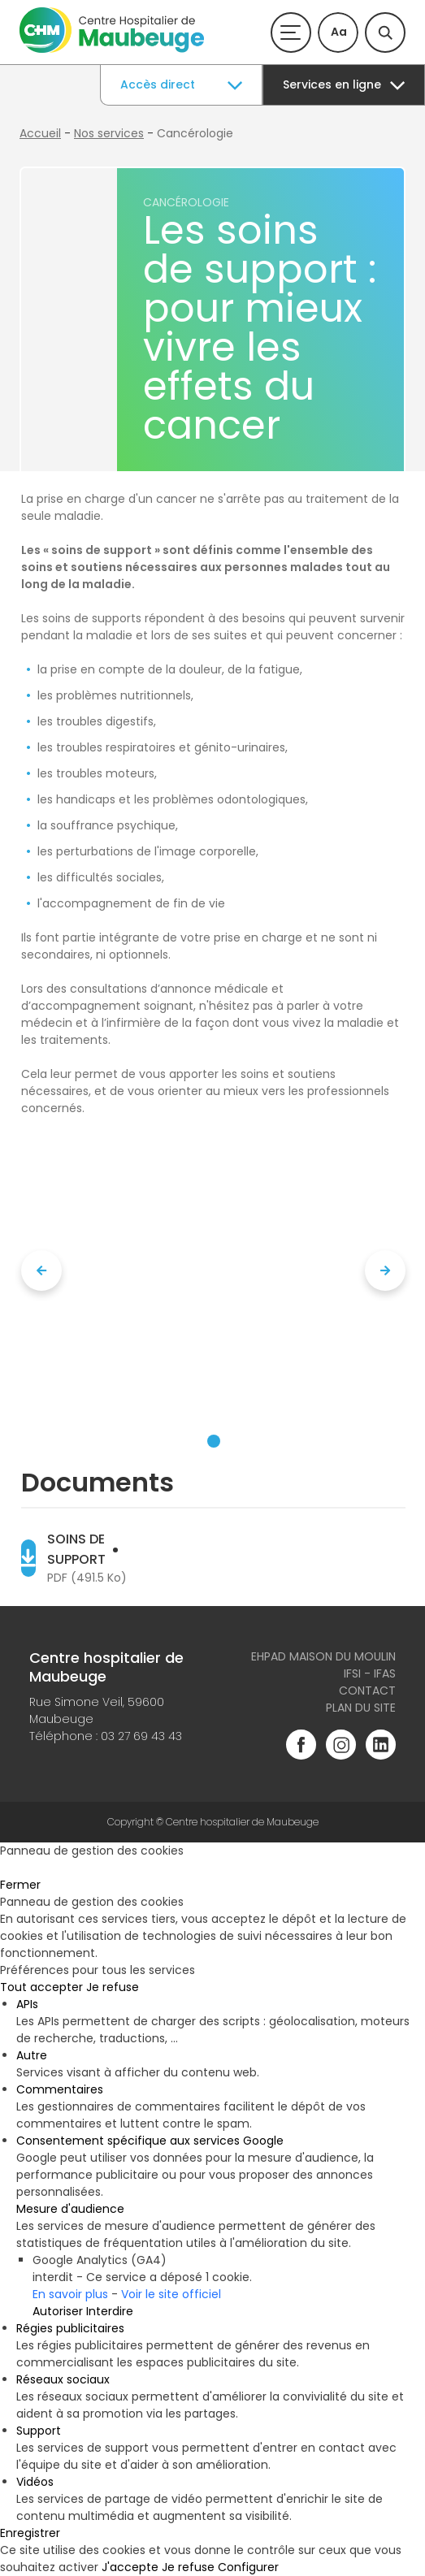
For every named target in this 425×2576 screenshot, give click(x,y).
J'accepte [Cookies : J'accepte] (130, 2567)
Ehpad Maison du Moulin (323, 1656)
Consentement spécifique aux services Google (150, 2140)
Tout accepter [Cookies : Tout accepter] (41, 1987)
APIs (27, 2004)
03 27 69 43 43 (141, 1736)
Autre (31, 2055)
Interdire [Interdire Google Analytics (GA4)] (109, 2311)
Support (38, 2430)
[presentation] (41, 1270)
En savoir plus (70, 2294)
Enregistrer (30, 2533)
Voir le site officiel (171, 2294)
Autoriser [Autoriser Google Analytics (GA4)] (58, 2311)
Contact (367, 1690)
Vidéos (35, 2482)
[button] (214, 1441)
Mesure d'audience (70, 2209)
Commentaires (59, 2089)
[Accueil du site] (112, 49)
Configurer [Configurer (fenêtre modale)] (248, 2567)
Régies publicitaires (70, 2328)
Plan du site (361, 1707)
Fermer (20, 1885)
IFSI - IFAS (370, 1673)
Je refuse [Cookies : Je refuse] (112, 1987)
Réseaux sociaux (63, 2379)
